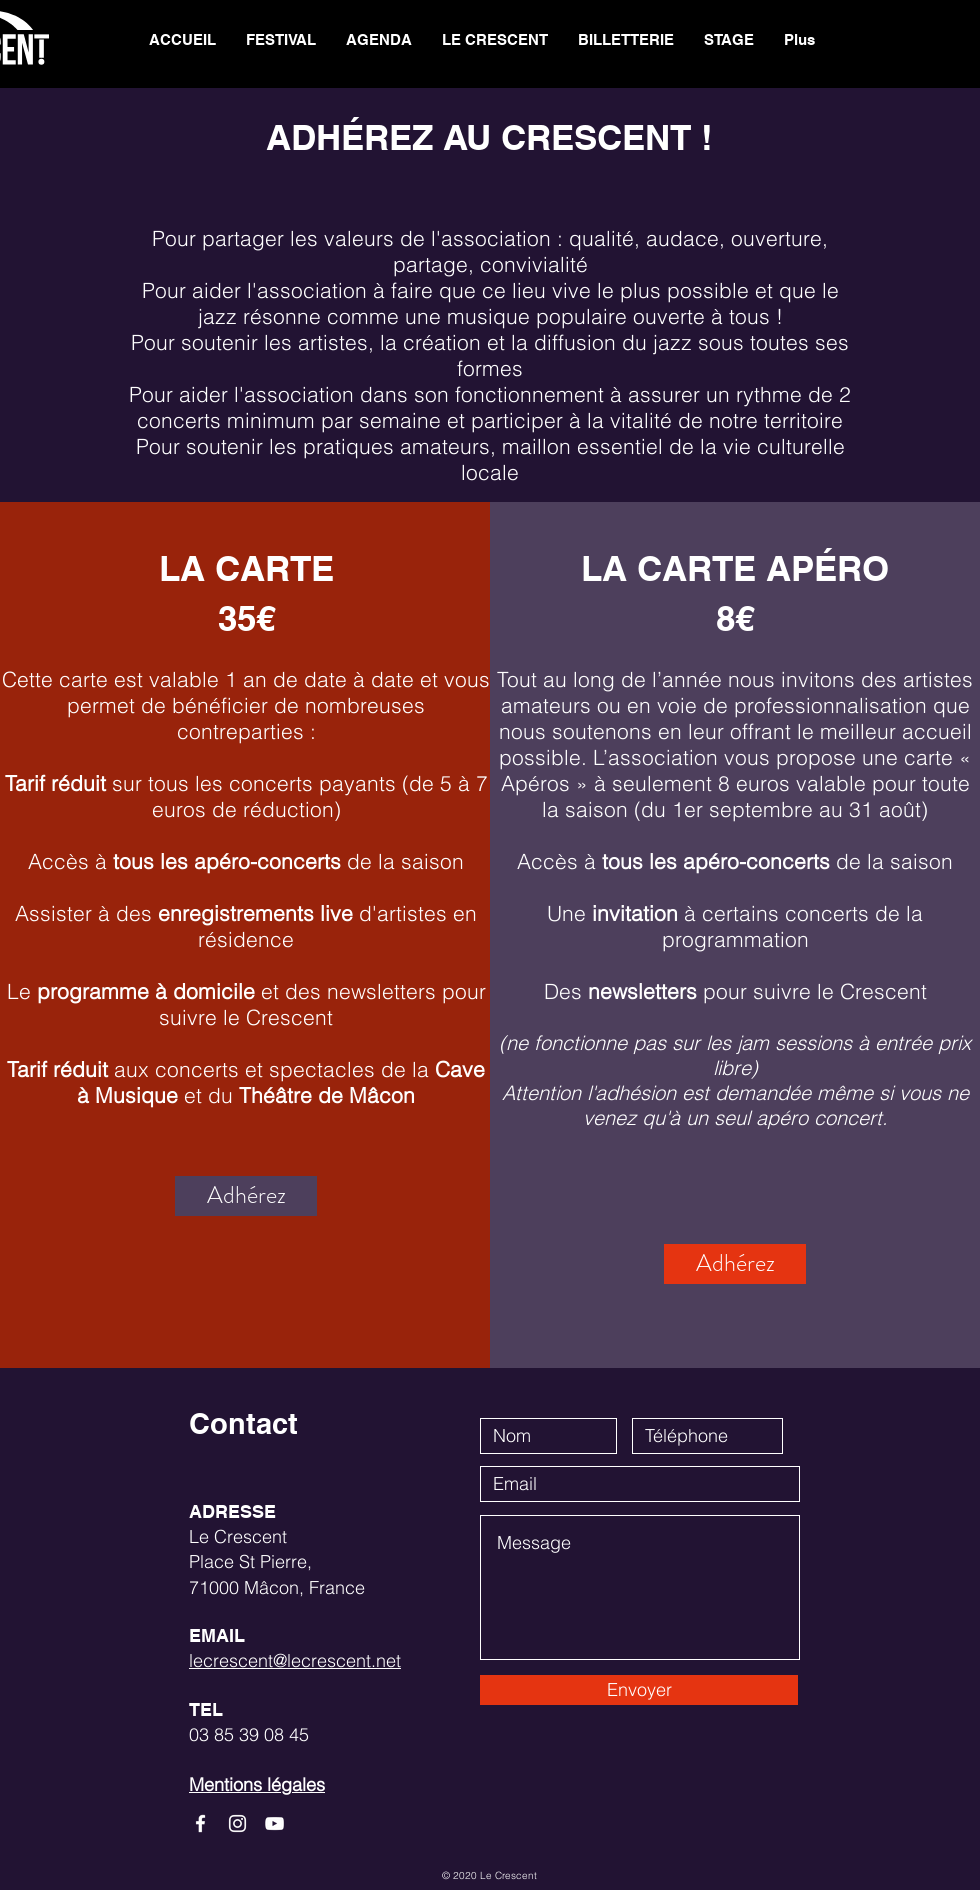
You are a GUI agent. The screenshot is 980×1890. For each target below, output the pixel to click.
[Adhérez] (246, 1196)
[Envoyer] (639, 1690)
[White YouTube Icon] (274, 1823)
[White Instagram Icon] (237, 1823)
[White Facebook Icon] (200, 1823)
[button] (495, 40)
